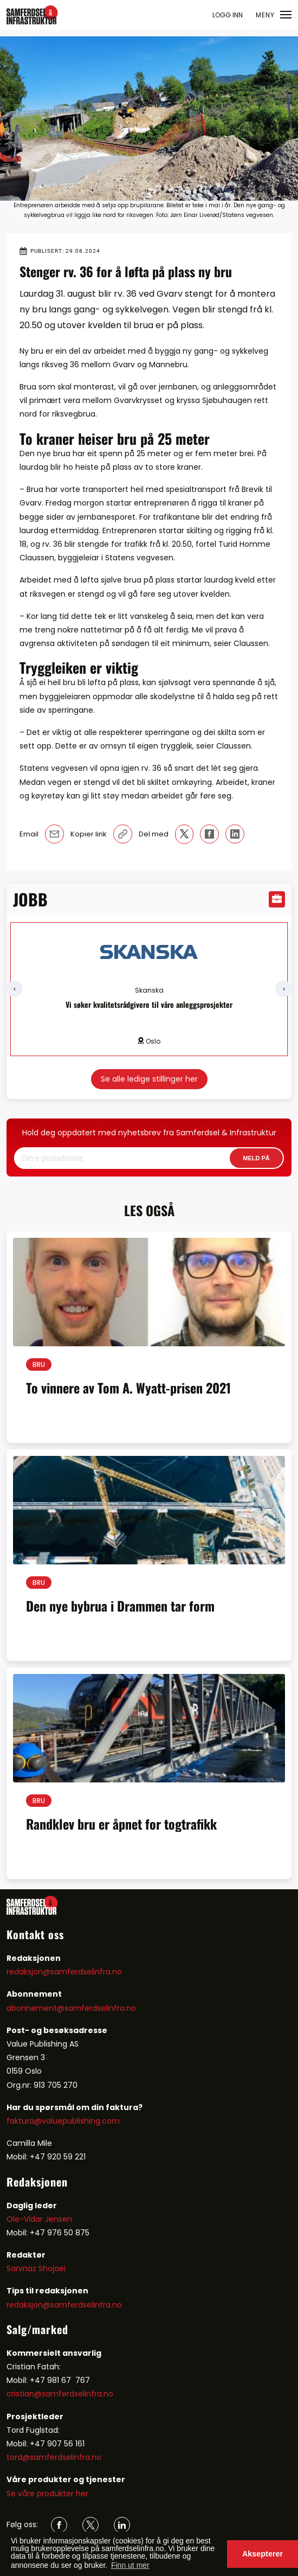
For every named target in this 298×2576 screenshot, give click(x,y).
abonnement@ (35, 2008)
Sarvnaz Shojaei (36, 2268)
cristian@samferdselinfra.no (60, 2393)
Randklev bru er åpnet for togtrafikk (121, 1823)
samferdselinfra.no (100, 2008)
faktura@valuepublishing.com (63, 2120)
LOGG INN (227, 15)
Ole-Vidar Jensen (39, 2219)
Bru (39, 1364)
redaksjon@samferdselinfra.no (64, 1971)
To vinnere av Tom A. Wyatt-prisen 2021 (128, 1387)
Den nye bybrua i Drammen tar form (120, 1605)
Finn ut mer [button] (130, 2565)
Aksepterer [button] (262, 2553)
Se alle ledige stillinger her (149, 1078)
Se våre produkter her (47, 2493)
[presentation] (15, 989)
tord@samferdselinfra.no (54, 2457)
